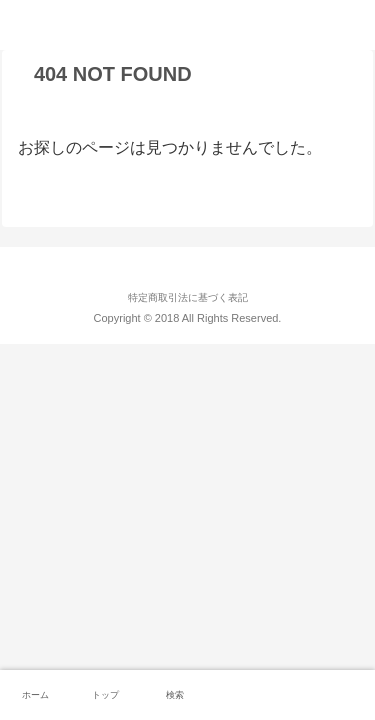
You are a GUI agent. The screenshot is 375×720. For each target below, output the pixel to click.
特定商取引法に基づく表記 (188, 297)
